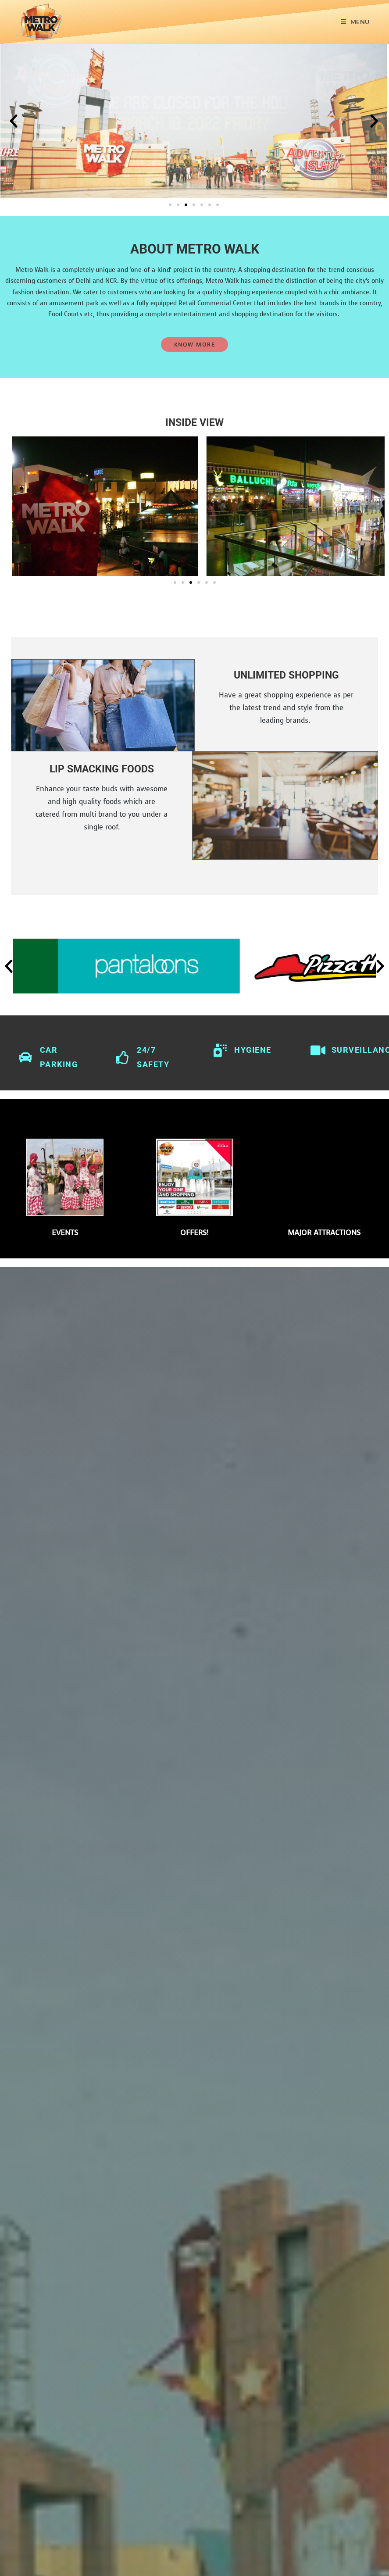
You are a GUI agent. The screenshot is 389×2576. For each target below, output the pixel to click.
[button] (13, 121)
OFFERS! (194, 1231)
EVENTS (65, 1231)
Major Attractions (324, 1231)
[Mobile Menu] (355, 21)
